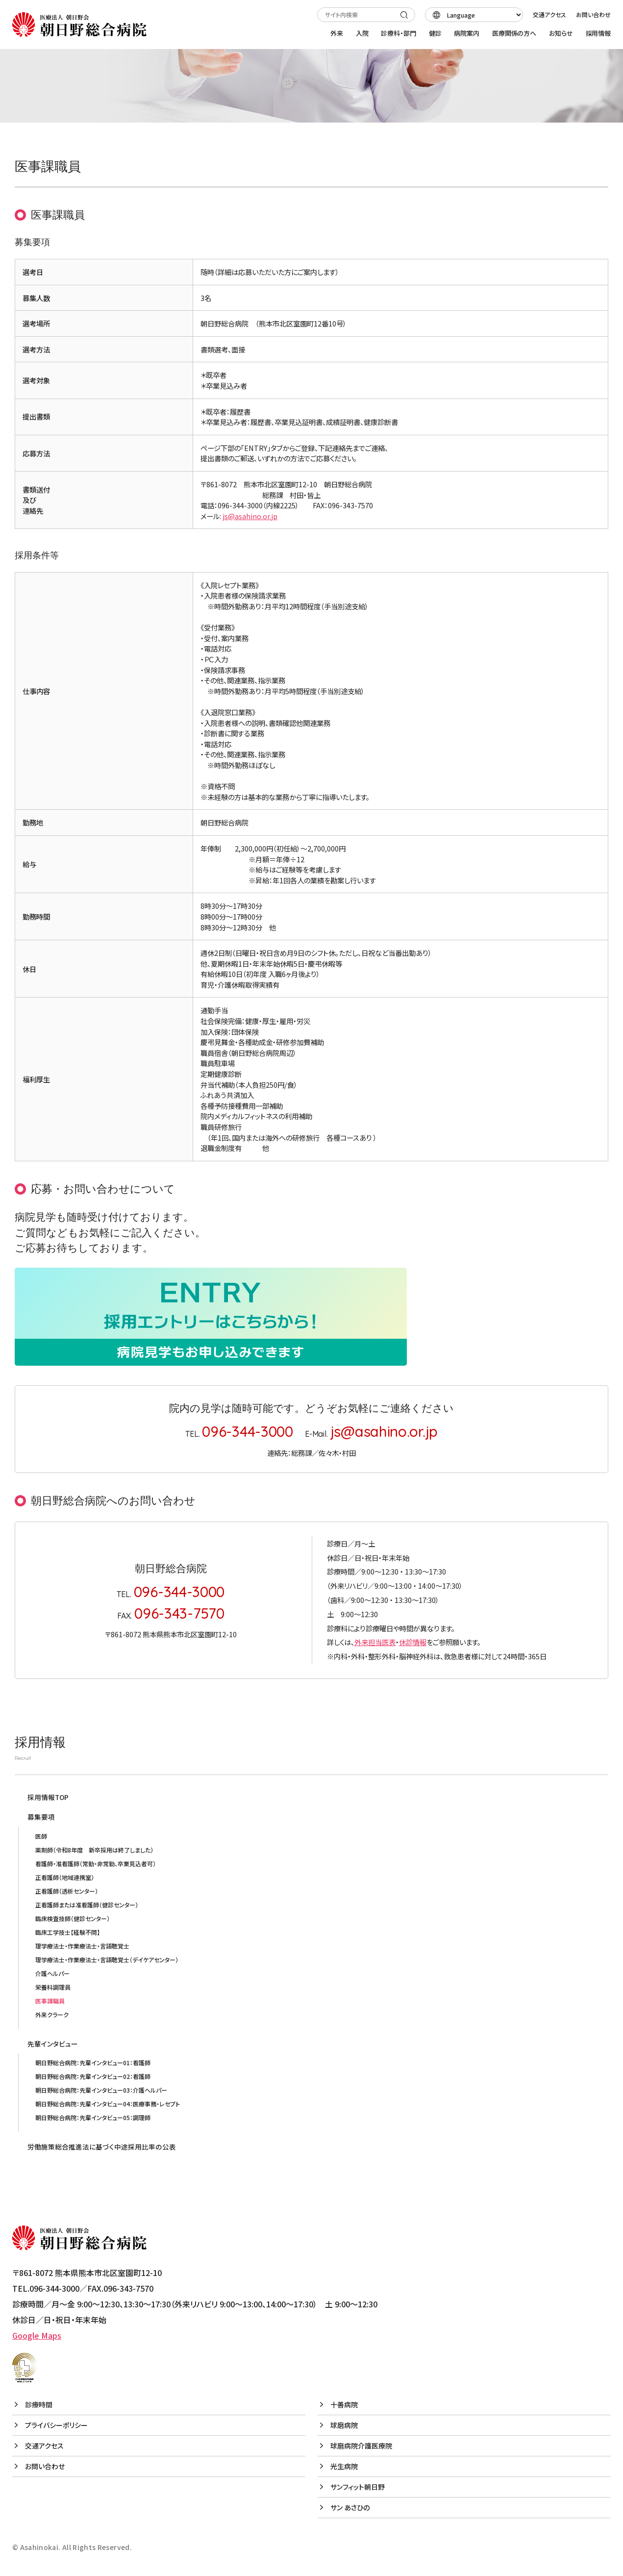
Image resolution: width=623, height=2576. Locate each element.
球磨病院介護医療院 (361, 2446)
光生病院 (344, 2466)
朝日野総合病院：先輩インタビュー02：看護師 (92, 2076)
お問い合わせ (593, 14)
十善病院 (344, 2404)
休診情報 (412, 1642)
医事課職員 (50, 2001)
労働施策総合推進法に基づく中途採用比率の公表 (101, 2146)
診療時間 (38, 2404)
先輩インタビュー (52, 2044)
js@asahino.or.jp (250, 516)
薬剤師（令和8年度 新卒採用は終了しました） (94, 1850)
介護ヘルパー (52, 1973)
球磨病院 (344, 2425)
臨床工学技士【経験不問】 (67, 1932)
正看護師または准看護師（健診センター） (86, 1905)
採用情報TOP (48, 1797)
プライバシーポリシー (56, 2425)
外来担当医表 (375, 1642)
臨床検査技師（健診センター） (72, 1918)
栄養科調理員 (53, 1987)
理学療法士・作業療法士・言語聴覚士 (82, 1946)
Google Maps (36, 2335)
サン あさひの (350, 2507)
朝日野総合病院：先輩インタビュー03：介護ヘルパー (101, 2090)
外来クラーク (52, 2014)
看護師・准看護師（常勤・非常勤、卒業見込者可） (95, 1863)
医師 (41, 1836)
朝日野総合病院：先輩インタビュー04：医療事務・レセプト (107, 2104)
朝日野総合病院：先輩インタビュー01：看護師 (92, 2062)
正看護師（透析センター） (66, 1891)
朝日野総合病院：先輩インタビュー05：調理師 (92, 2117)
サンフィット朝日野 (357, 2487)
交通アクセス (549, 14)
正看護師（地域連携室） (64, 1877)
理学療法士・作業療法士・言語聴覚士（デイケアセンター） (106, 1959)
